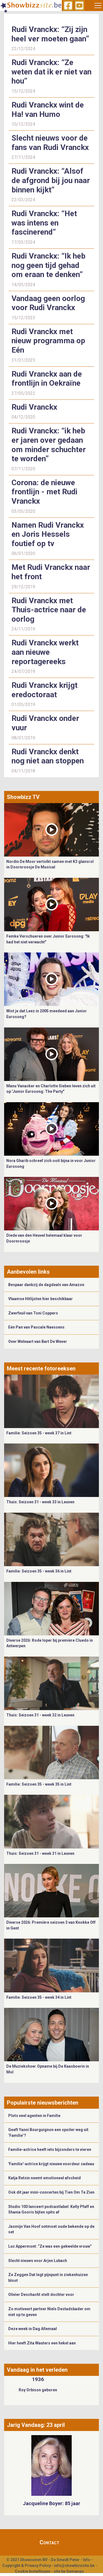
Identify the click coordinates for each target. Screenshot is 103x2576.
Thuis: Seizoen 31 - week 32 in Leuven (40, 1715)
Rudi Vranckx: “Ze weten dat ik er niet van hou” (51, 71)
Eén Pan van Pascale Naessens (36, 1327)
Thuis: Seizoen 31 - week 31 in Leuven (40, 1853)
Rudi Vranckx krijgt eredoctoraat (44, 690)
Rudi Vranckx (34, 407)
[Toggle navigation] (98, 5)
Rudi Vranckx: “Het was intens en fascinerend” (44, 223)
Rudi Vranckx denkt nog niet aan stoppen (48, 756)
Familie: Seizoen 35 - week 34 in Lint (38, 1997)
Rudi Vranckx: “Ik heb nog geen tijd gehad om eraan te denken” (48, 265)
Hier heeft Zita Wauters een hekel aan (42, 2343)
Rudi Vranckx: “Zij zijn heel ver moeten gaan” (50, 34)
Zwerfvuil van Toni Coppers (33, 1313)
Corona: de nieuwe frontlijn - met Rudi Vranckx (44, 492)
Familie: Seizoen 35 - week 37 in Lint (38, 1433)
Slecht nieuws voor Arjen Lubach (37, 2260)
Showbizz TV (23, 797)
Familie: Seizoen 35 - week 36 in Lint (38, 1571)
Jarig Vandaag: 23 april (36, 2425)
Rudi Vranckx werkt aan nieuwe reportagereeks (45, 652)
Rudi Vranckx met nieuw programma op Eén (48, 341)
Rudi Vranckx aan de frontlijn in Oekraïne (47, 378)
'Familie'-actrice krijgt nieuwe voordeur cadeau (51, 2164)
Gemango (75, 2571)
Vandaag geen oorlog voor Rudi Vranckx (48, 303)
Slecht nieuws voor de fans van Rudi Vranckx (50, 142)
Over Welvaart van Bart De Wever (37, 1341)
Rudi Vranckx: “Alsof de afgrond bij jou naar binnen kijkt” (51, 180)
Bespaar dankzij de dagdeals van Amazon (46, 1284)
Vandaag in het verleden (37, 2369)
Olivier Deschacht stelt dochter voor (41, 2294)
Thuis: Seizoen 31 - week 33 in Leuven (40, 1502)
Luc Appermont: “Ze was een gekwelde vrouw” (50, 2246)
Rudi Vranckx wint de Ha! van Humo (48, 109)
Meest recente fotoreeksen (41, 1368)
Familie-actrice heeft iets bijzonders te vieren (49, 2149)
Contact (49, 2542)
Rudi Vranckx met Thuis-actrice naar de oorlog (49, 610)
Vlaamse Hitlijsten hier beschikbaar (40, 1299)
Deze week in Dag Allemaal (32, 2329)
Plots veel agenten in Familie (34, 2115)
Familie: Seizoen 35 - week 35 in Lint (38, 1784)
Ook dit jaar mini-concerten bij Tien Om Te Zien (51, 2192)
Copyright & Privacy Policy (26, 2565)
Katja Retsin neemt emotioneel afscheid (44, 2178)
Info (86, 2560)
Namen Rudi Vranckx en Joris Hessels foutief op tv (48, 534)
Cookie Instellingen (32, 2571)
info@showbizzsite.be (74, 2565)
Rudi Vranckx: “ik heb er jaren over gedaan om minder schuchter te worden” (49, 444)
